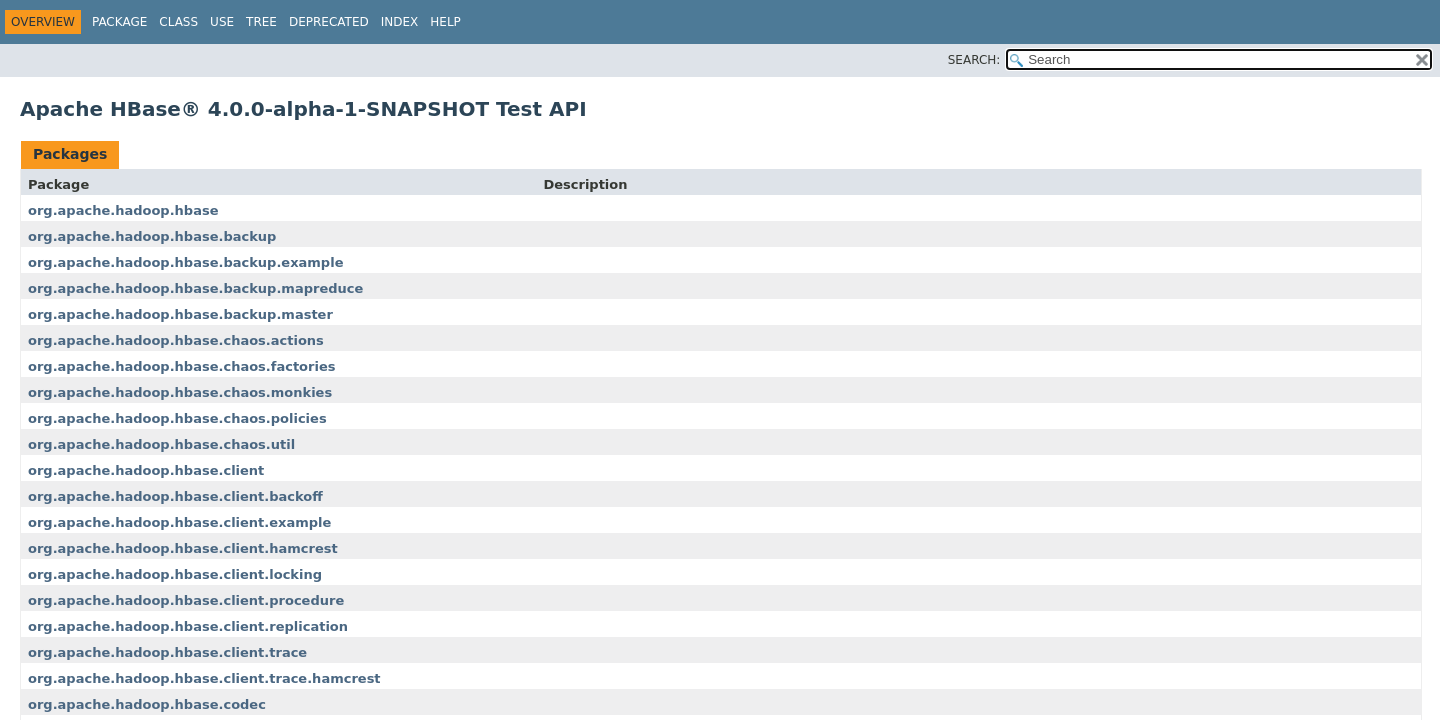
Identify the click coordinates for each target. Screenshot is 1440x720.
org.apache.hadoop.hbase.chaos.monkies (180, 392)
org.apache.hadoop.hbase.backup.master (180, 314)
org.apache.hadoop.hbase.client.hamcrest (183, 548)
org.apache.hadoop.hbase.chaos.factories (181, 366)
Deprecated (329, 22)
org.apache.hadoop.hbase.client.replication (188, 626)
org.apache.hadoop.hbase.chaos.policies (177, 418)
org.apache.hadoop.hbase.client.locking (175, 574)
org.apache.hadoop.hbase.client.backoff (175, 496)
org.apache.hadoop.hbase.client (146, 470)
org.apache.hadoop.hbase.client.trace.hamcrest (204, 678)
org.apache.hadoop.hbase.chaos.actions (176, 340)
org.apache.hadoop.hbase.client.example (179, 522)
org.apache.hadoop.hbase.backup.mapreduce (195, 288)
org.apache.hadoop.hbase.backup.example (185, 262)
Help (445, 22)
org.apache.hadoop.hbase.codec (147, 704)
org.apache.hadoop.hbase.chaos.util (161, 444)
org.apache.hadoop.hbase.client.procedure (186, 600)
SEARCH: (974, 60)
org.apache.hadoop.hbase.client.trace (167, 652)
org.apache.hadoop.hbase (123, 210)
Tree (261, 22)
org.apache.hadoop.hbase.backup (152, 236)
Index (400, 22)
